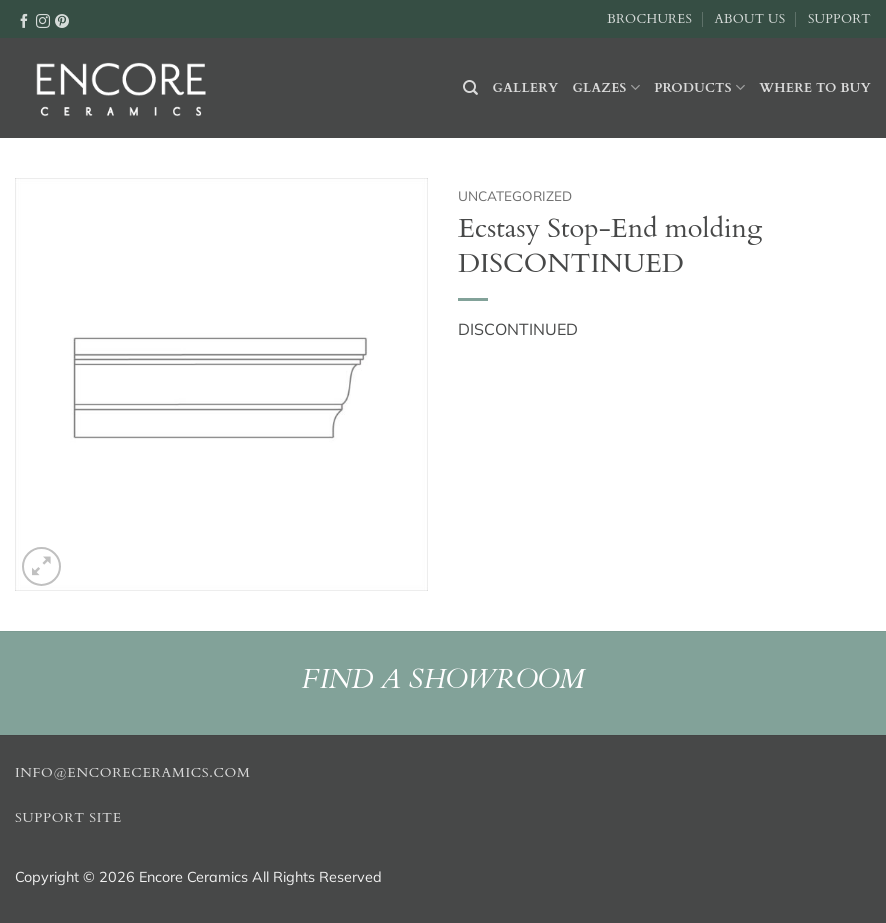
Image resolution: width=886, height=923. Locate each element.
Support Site (68, 818)
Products (699, 87)
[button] (41, 566)
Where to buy (815, 88)
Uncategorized (515, 195)
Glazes (606, 87)
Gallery (526, 88)
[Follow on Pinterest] (62, 20)
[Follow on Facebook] (24, 20)
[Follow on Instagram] (43, 20)
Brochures (649, 19)
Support (839, 19)
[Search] (470, 88)
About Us (749, 19)
